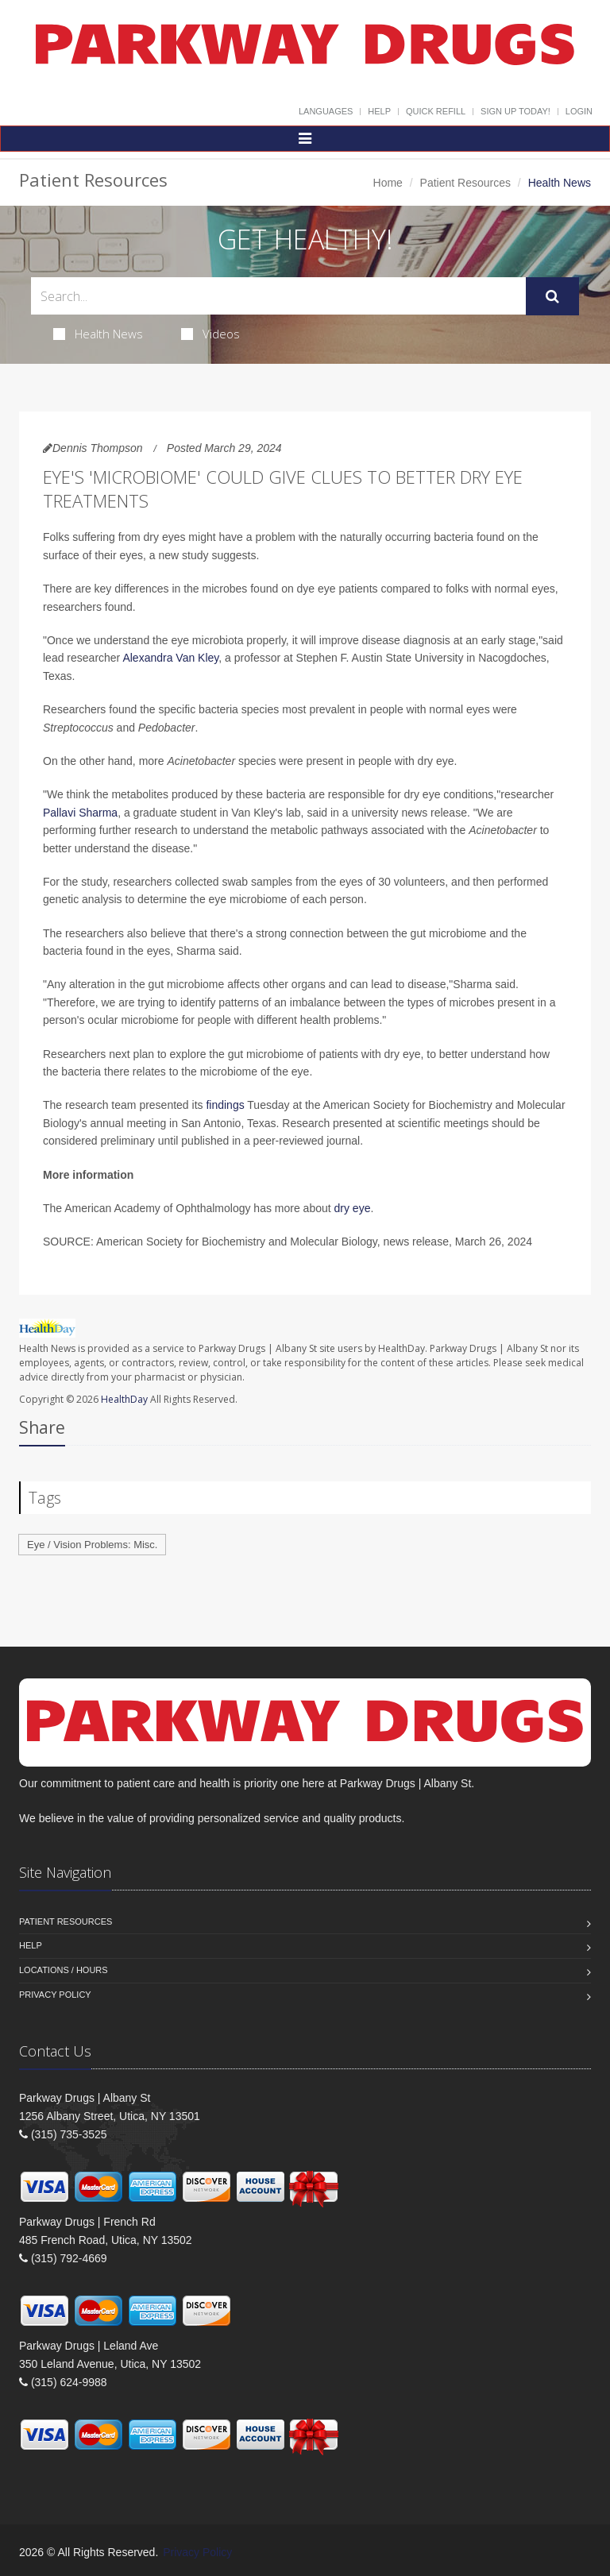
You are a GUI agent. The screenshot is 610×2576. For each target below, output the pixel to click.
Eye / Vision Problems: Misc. (92, 1545)
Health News (98, 334)
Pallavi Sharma (80, 812)
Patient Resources (465, 182)
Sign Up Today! (515, 111)
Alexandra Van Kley (170, 657)
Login (579, 111)
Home (388, 182)
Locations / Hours (63, 1970)
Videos (210, 334)
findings (225, 1105)
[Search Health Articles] (278, 296)
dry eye (352, 1208)
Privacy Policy (55, 1994)
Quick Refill (435, 111)
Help (379, 111)
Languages (326, 111)
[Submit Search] (552, 296)
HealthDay (124, 1399)
